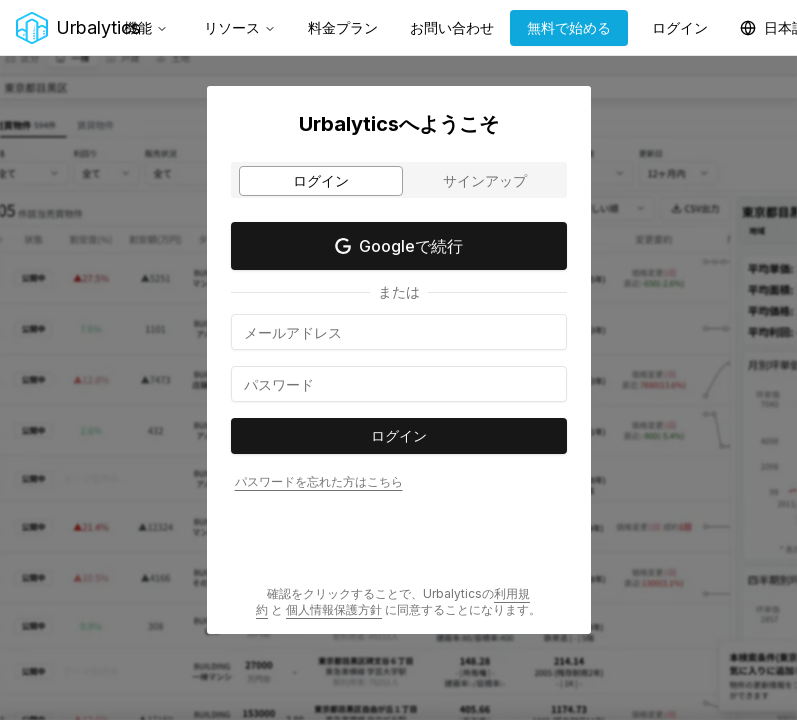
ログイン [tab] (321, 180)
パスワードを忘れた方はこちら (319, 481)
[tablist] (399, 180)
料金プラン (343, 27)
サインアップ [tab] (485, 180)
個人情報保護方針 (334, 609)
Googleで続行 (399, 246)
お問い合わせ (452, 27)
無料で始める (569, 27)
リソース (240, 27)
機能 (146, 27)
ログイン (680, 27)
